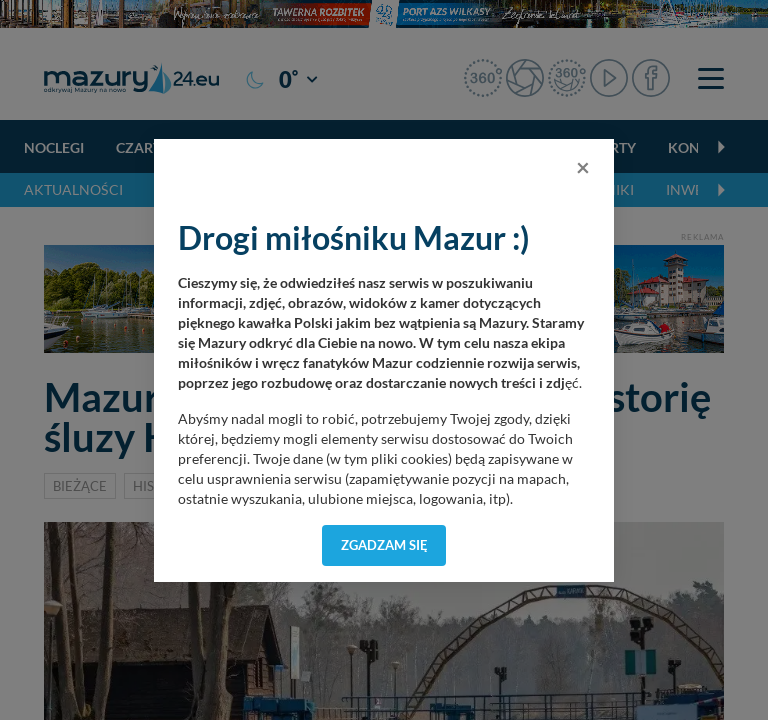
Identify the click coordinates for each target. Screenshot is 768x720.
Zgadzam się (384, 545)
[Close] (583, 167)
